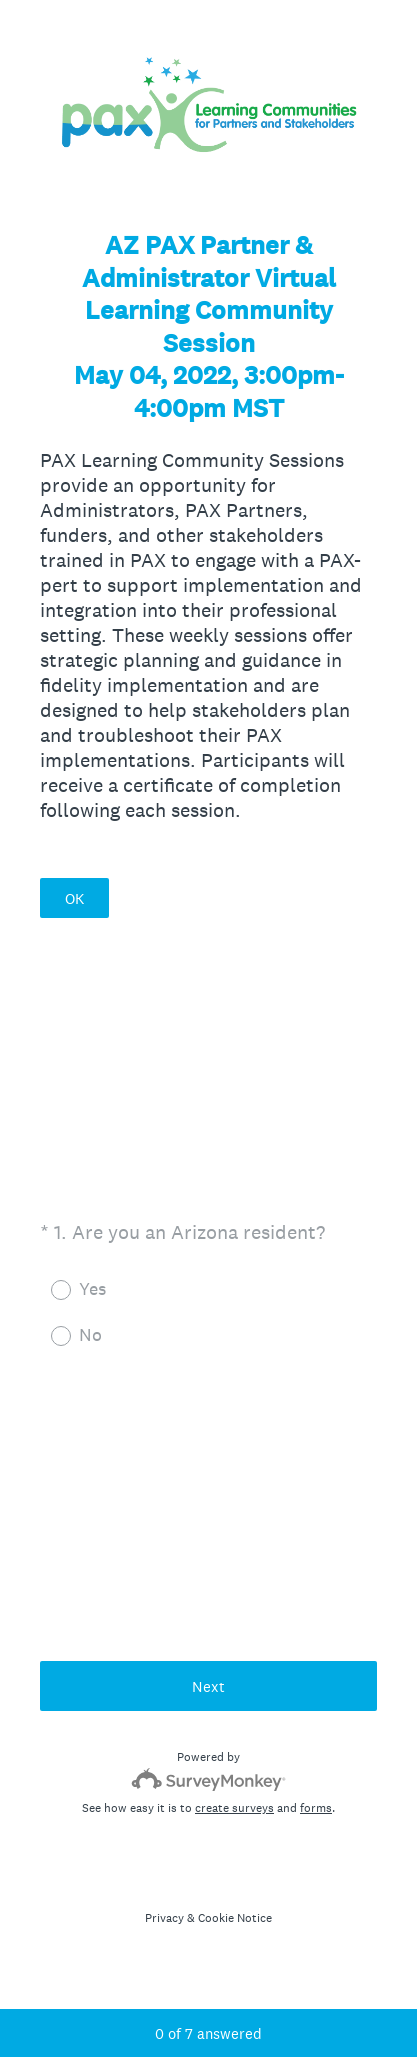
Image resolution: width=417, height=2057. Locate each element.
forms (316, 1808)
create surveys (234, 1808)
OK (74, 898)
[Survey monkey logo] (208, 1779)
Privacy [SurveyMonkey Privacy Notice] (164, 1918)
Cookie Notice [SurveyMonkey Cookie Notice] (235, 1918)
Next (208, 1686)
